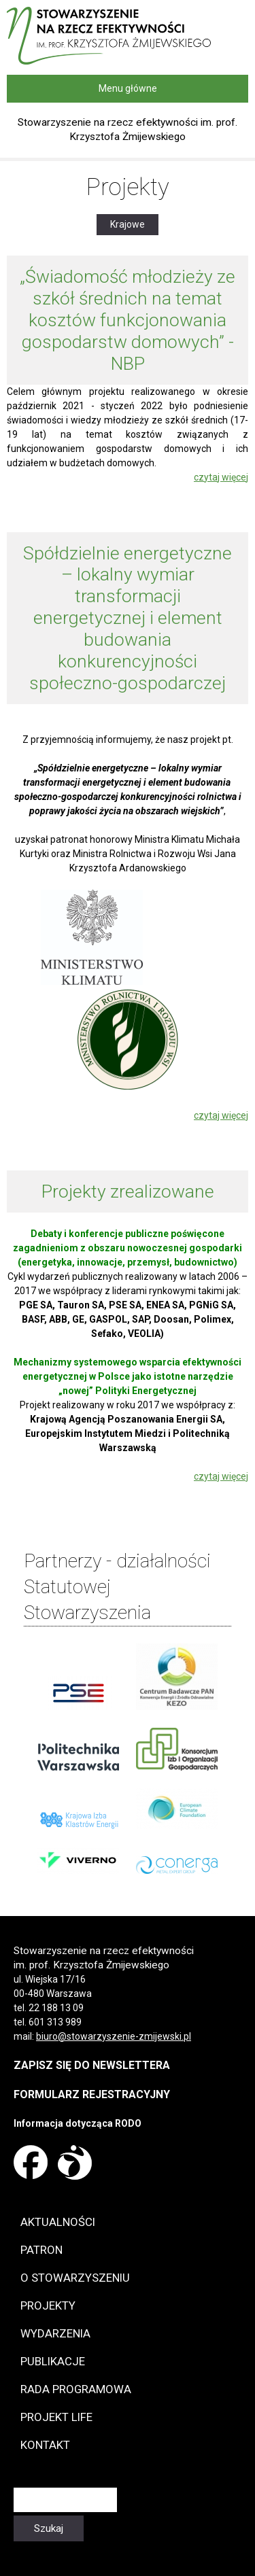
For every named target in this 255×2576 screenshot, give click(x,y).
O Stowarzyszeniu (75, 2277)
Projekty (47, 2305)
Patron (41, 2250)
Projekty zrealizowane (127, 1191)
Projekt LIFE (56, 2417)
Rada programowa (75, 2389)
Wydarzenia (55, 2333)
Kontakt (45, 2445)
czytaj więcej (221, 477)
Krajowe (134, 223)
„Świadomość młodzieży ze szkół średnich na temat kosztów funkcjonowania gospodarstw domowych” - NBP (127, 320)
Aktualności (57, 2222)
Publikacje (52, 2361)
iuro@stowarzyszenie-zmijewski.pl (116, 2036)
